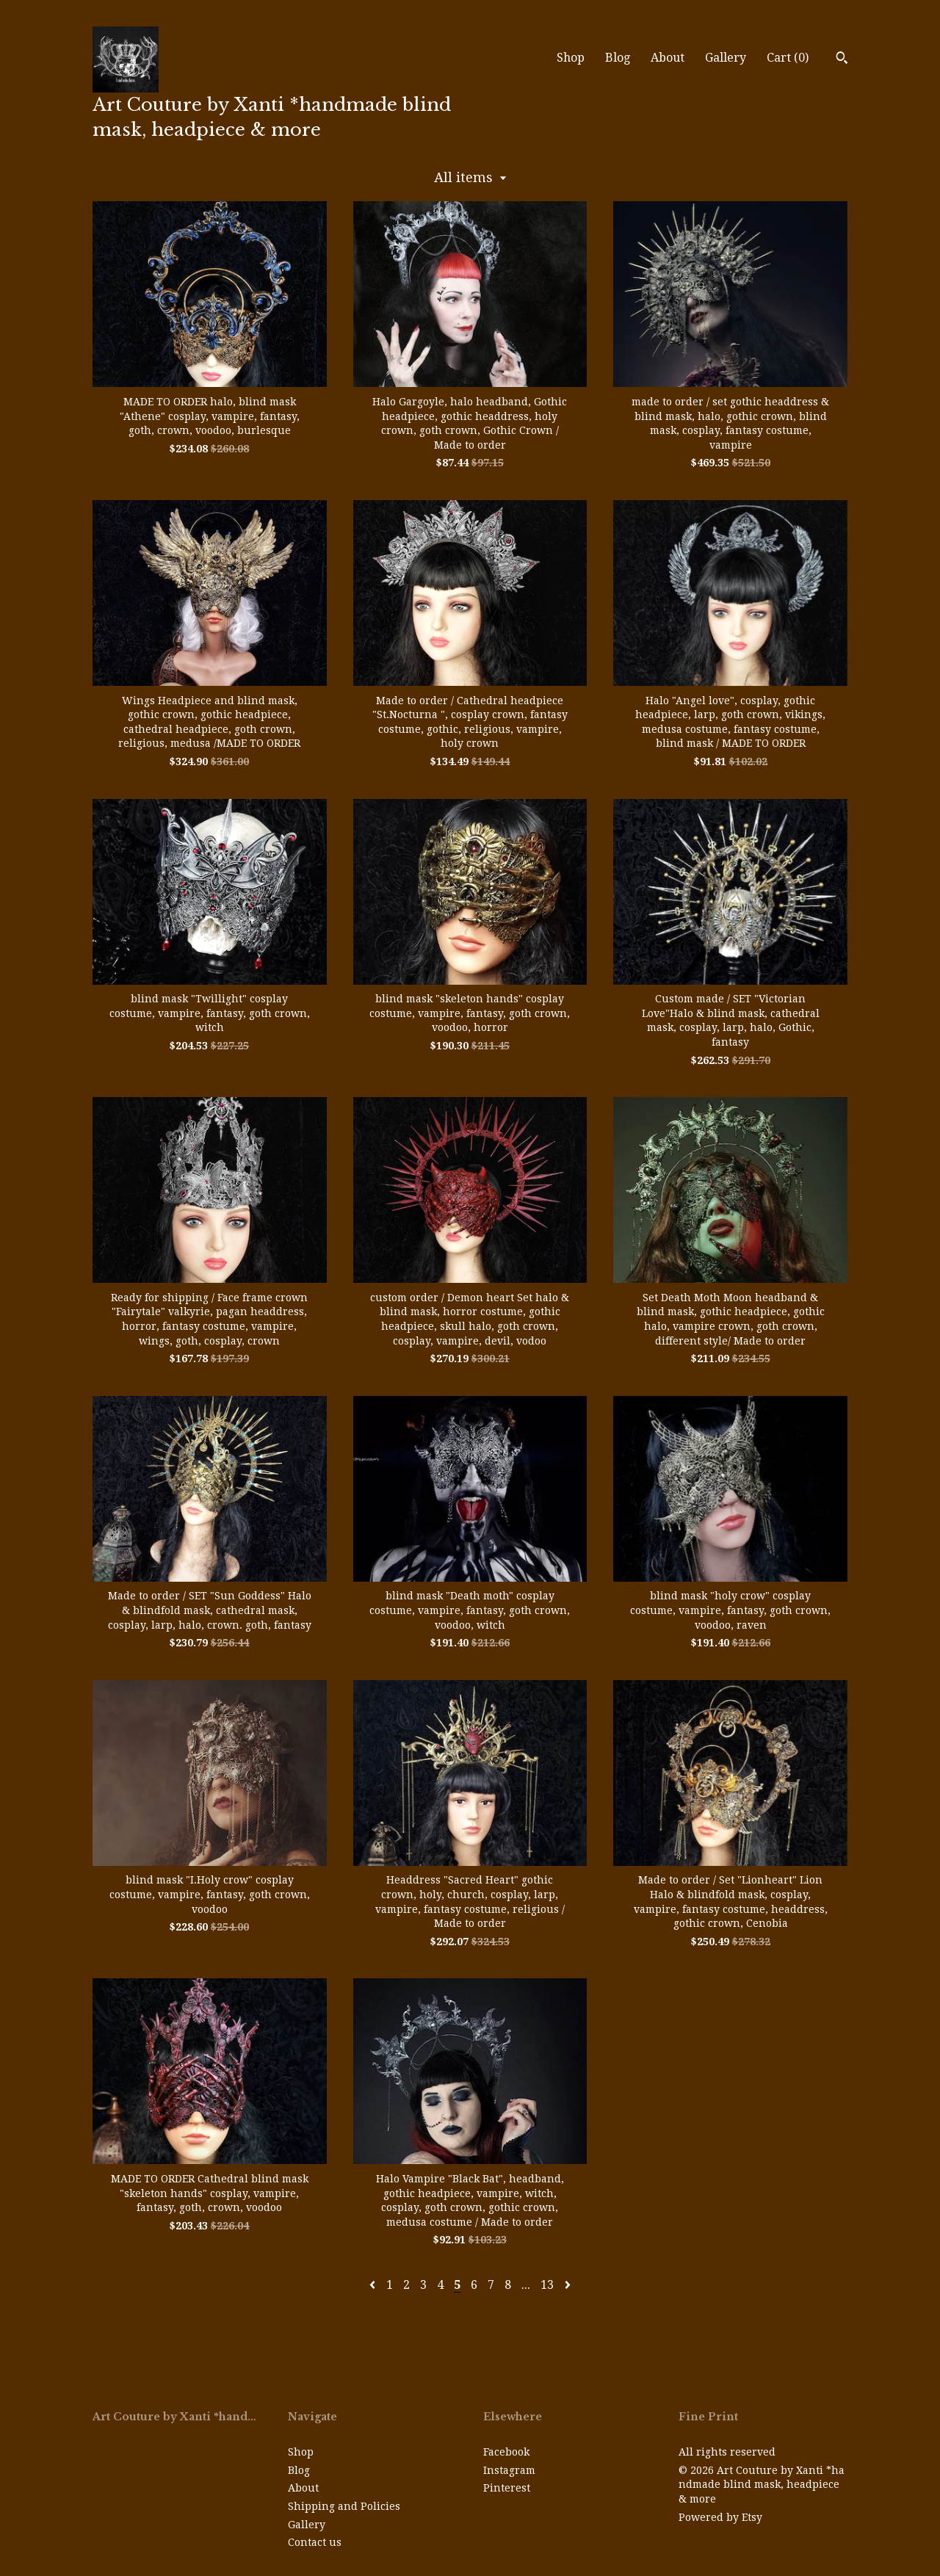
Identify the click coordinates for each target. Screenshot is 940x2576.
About (667, 58)
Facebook (506, 2452)
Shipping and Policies (344, 2506)
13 (547, 2285)
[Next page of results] (567, 2285)
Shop (571, 58)
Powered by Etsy (720, 2517)
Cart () (788, 58)
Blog (617, 58)
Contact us (314, 2542)
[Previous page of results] (374, 2285)
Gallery (725, 58)
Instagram (509, 2470)
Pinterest (506, 2488)
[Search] (841, 59)
